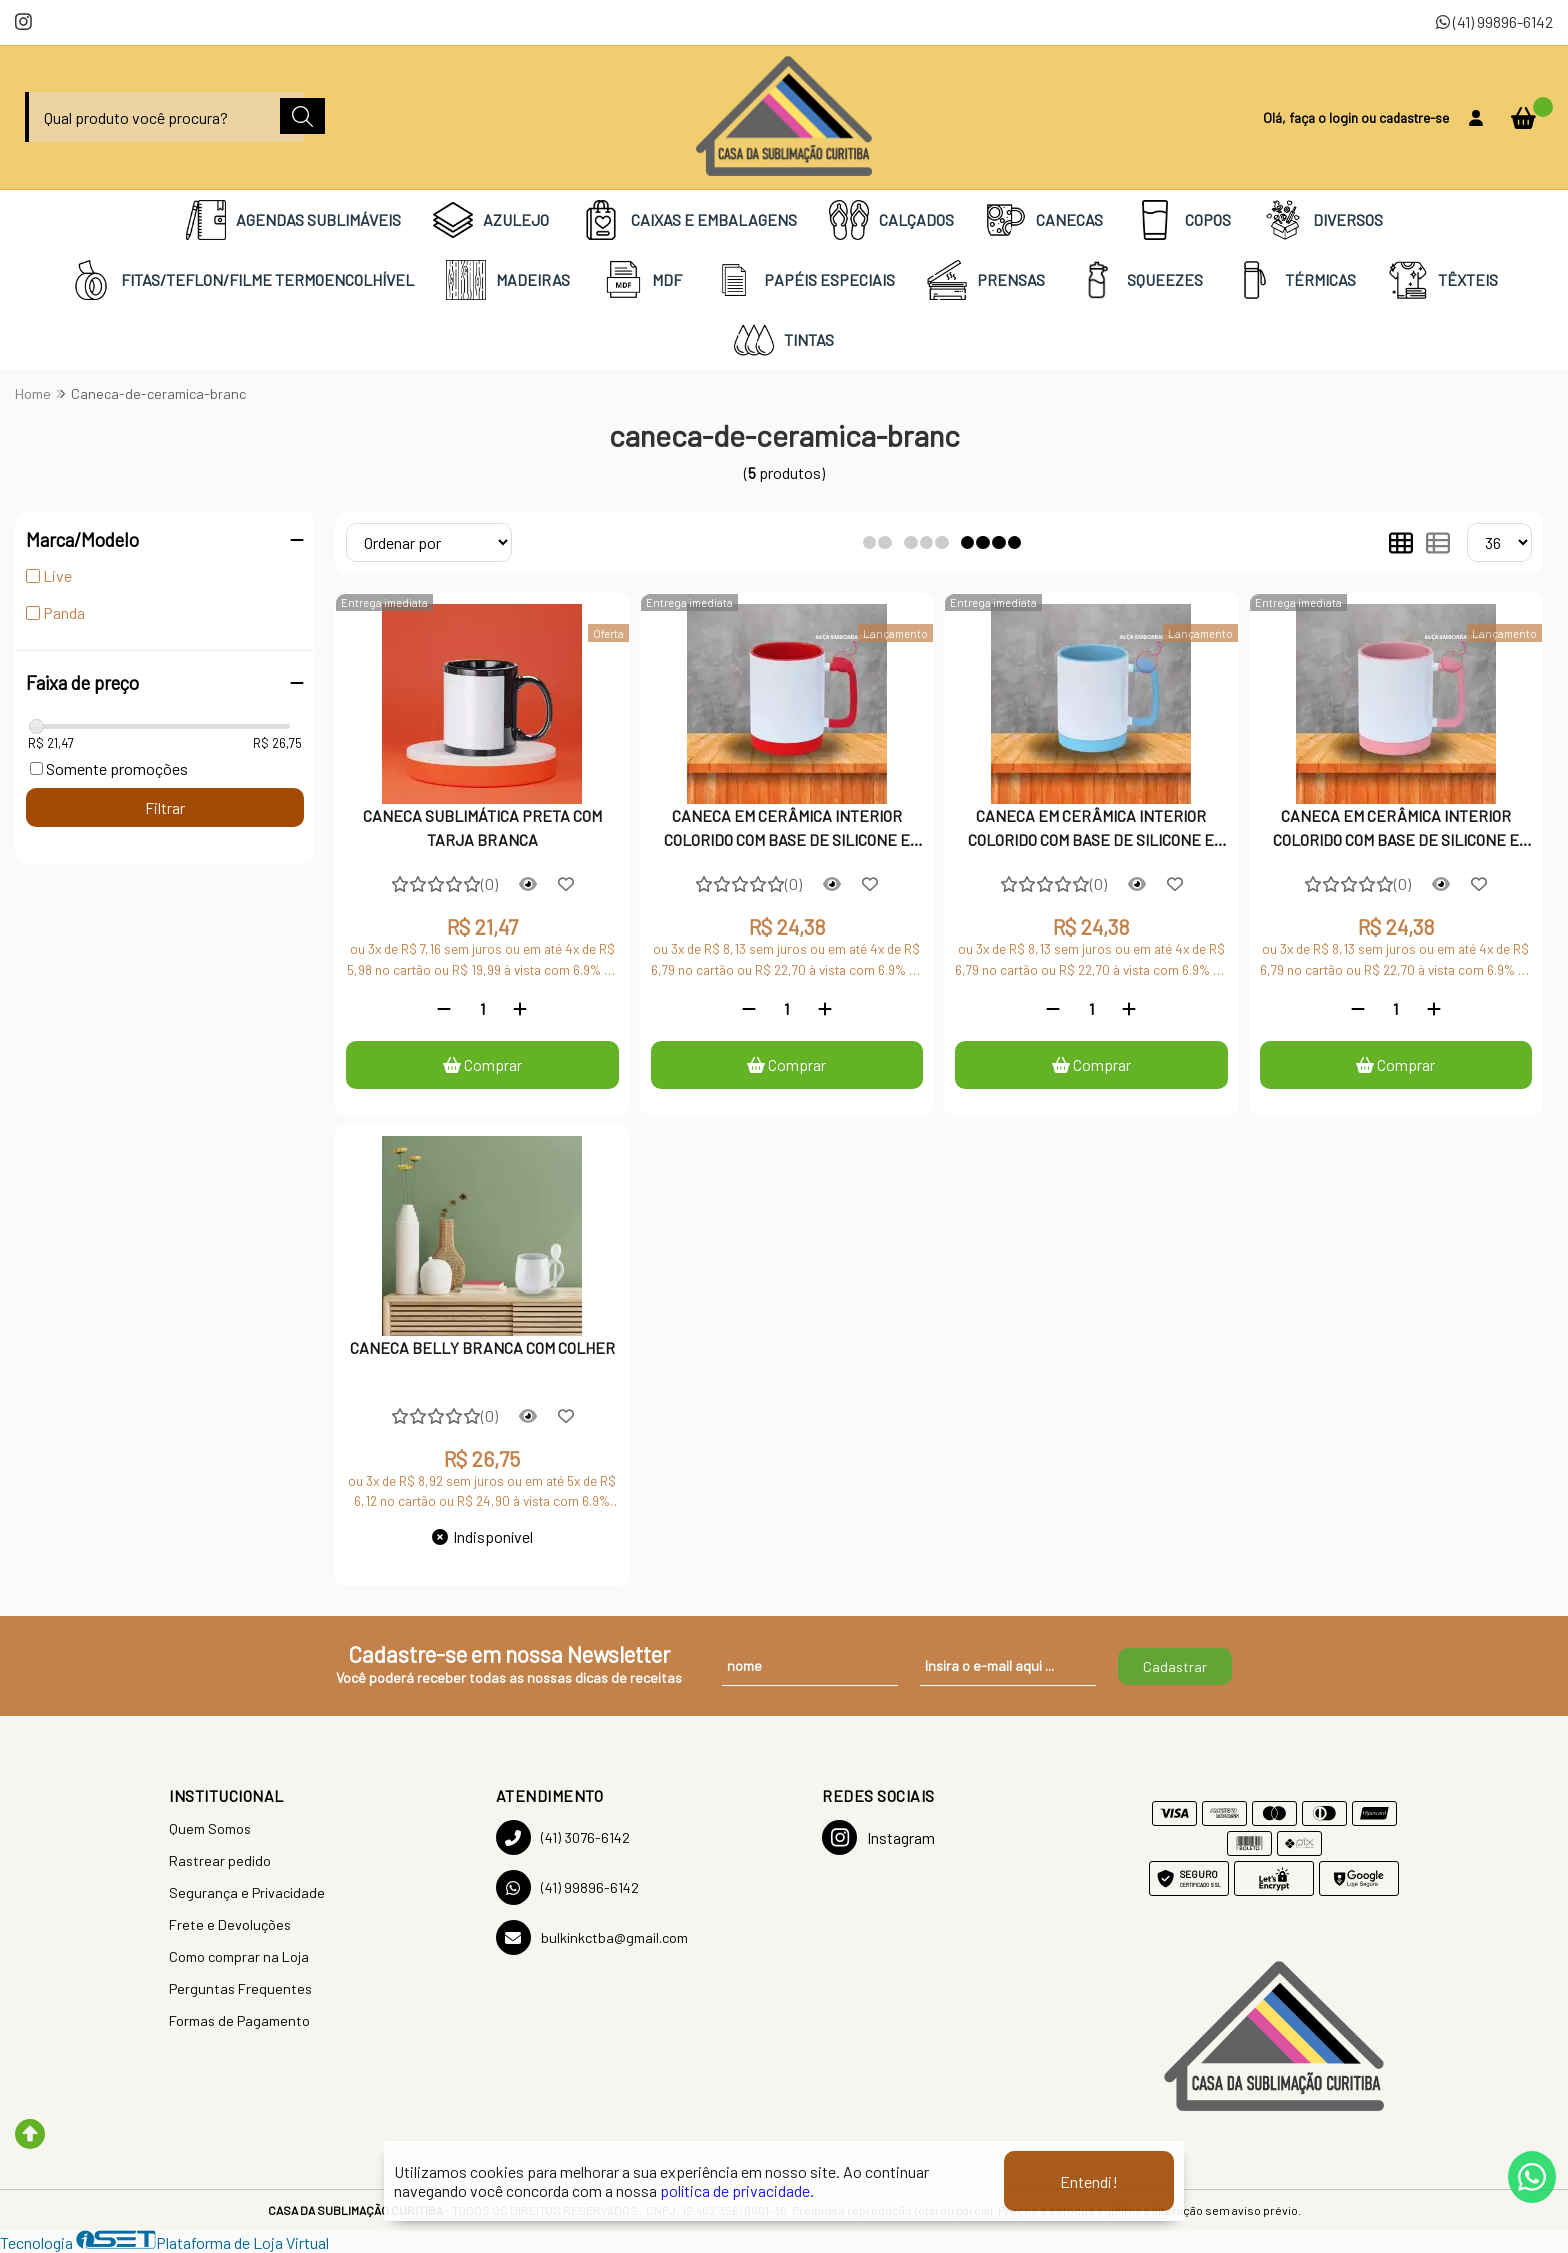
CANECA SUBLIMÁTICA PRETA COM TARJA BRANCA (482, 827)
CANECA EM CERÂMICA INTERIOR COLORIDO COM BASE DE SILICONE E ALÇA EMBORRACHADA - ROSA (1396, 830)
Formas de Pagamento (239, 2020)
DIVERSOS (1323, 220)
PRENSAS (986, 280)
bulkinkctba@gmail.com (592, 1937)
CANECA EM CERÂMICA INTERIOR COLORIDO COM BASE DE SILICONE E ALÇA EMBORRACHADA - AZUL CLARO (1091, 830)
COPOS (1183, 220)
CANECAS (1044, 220)
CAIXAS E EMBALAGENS (689, 220)
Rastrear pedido (220, 1860)
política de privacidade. (737, 2190)
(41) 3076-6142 (563, 1837)
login (1345, 117)
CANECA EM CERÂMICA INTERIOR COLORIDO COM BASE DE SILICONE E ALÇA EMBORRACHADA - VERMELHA (787, 830)
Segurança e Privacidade (247, 1892)
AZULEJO (491, 220)
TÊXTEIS (1443, 280)
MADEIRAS (508, 280)
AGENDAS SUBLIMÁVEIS (293, 220)
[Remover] (444, 1008)
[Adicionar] (520, 1008)
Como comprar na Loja (239, 1956)
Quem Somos (210, 1828)
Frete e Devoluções (230, 1924)
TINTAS (784, 340)
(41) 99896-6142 (1494, 21)
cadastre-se (1414, 117)
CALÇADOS (891, 220)
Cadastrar (1175, 1666)
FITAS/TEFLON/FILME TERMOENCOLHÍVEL (242, 280)
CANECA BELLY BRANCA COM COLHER (482, 1347)
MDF (642, 280)
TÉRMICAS (1295, 280)
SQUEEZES (1140, 280)
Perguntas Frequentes (240, 1988)
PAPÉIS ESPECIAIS (804, 280)
